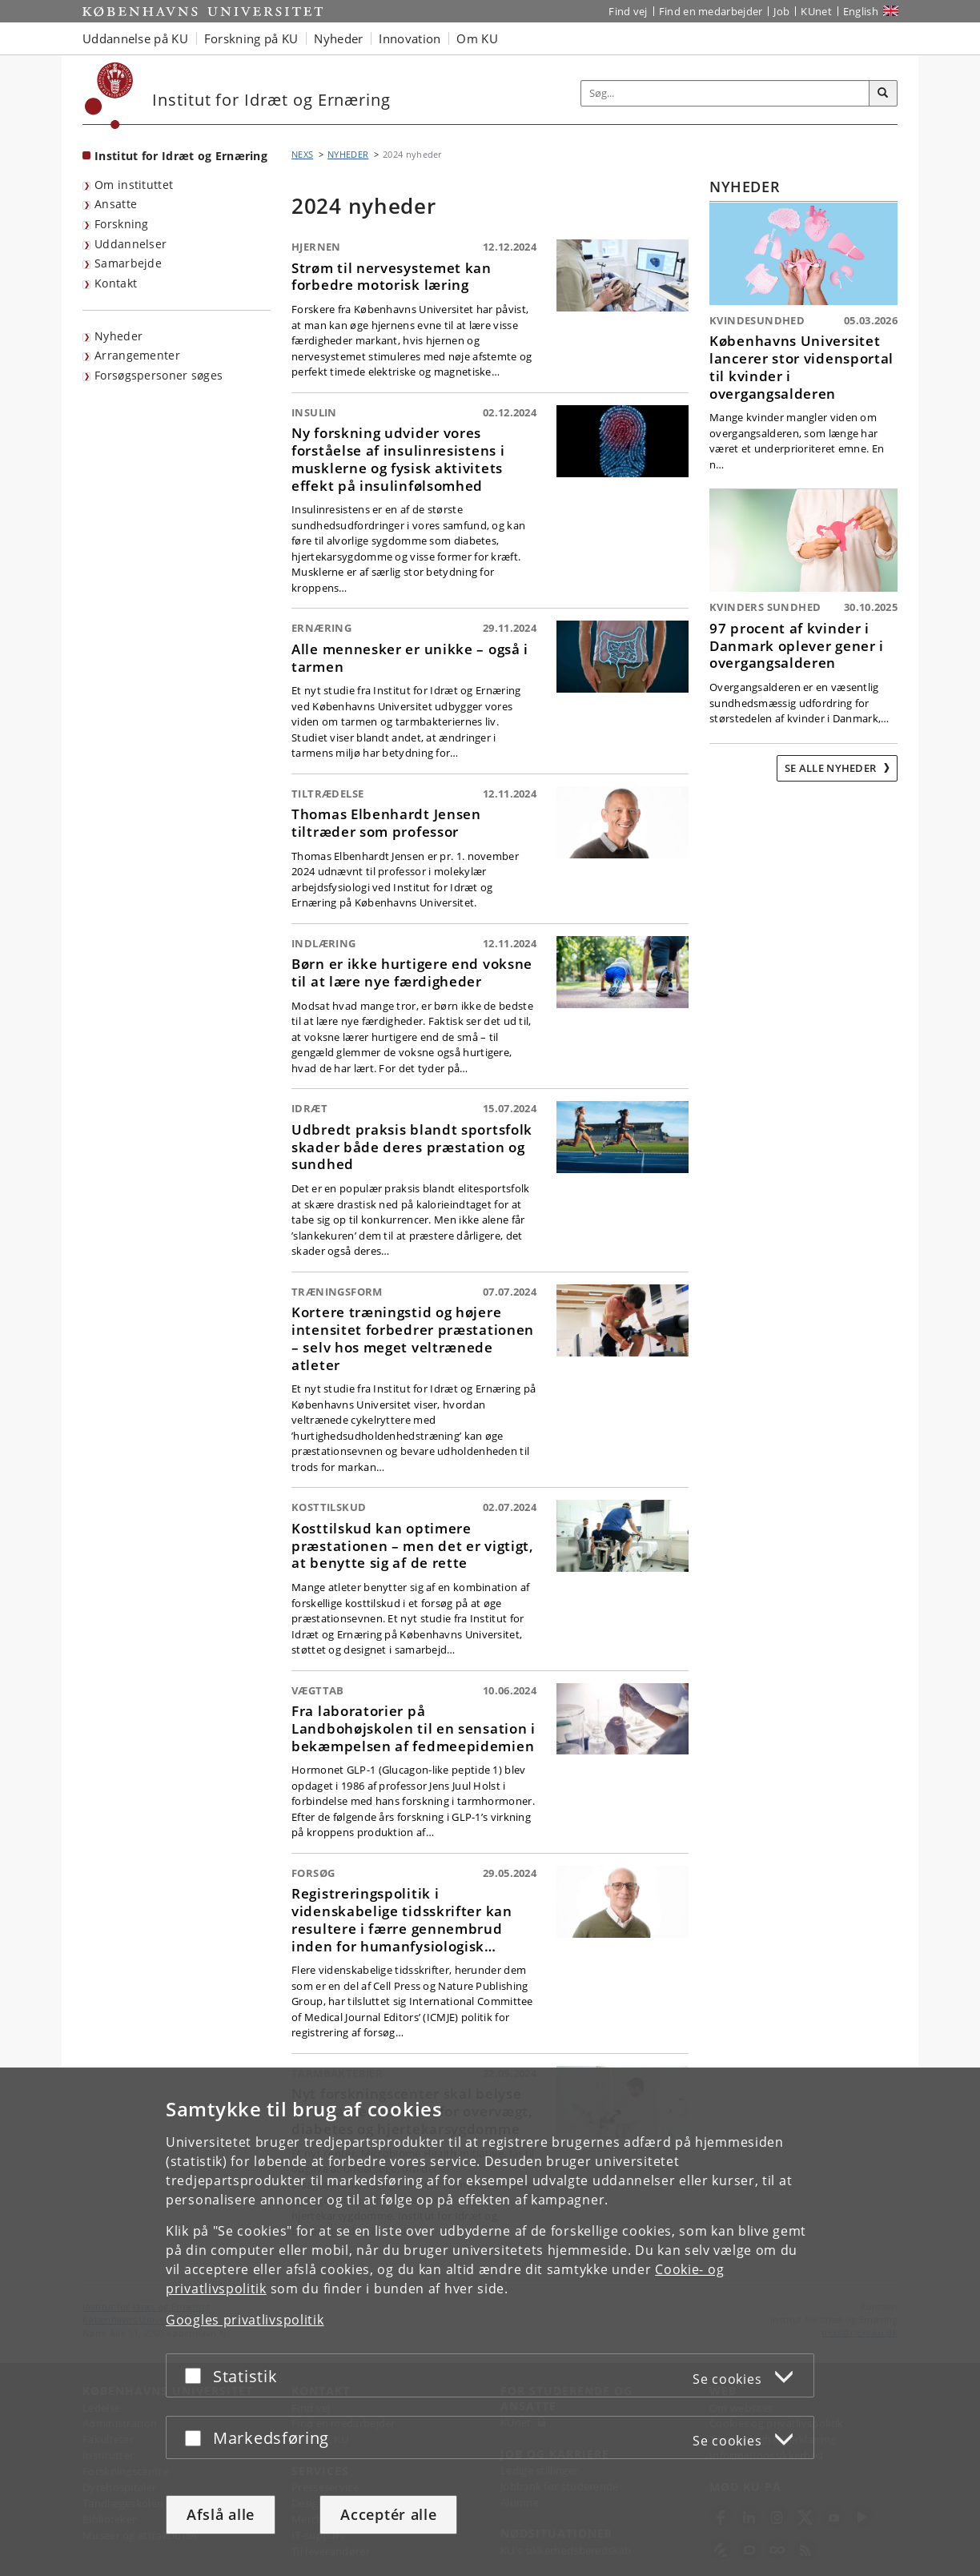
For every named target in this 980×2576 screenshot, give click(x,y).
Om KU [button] (477, 38)
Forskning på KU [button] (251, 38)
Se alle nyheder (832, 768)
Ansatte (115, 203)
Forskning (121, 223)
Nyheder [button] (338, 38)
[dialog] (490, 2322)
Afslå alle (221, 2514)
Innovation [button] (409, 38)
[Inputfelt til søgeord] (725, 93)
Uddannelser (130, 243)
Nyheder (118, 336)
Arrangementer (137, 355)
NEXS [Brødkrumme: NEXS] (302, 154)
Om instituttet (133, 184)
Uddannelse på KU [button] (135, 38)
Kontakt (115, 283)
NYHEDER (347, 154)
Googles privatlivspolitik (245, 2320)
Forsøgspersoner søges (158, 375)
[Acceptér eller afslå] (197, 2375)
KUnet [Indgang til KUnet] (816, 11)
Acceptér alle (388, 2514)
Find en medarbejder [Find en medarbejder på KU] (711, 11)
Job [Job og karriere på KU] (781, 11)
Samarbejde (128, 263)
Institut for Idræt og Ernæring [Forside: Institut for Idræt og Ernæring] (180, 155)
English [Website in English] (860, 11)
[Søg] (883, 93)
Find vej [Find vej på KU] (627, 11)
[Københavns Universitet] (109, 95)
